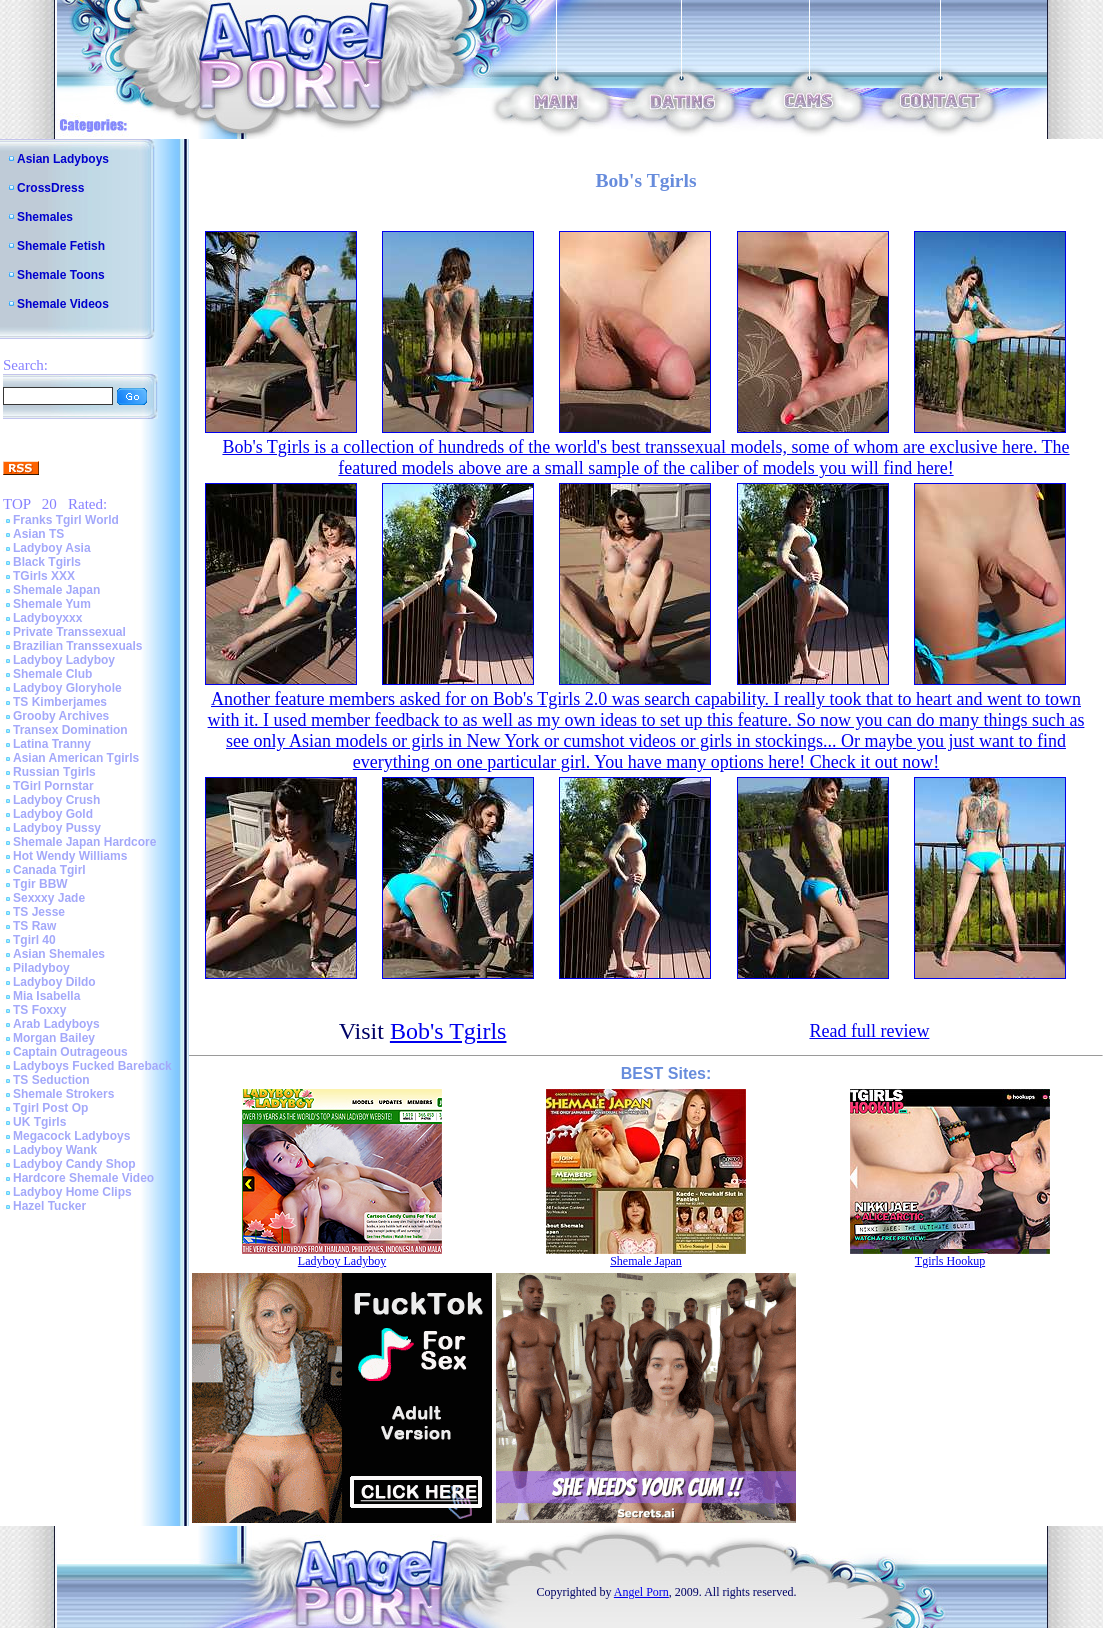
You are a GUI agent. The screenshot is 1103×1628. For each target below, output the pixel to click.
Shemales (45, 217)
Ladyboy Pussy (57, 828)
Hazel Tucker (49, 1206)
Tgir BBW (40, 884)
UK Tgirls (39, 1122)
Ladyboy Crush (56, 800)
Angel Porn (641, 1592)
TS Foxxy (39, 1010)
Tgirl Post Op (50, 1108)
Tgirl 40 (34, 940)
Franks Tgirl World (66, 520)
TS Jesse (39, 912)
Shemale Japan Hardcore (84, 842)
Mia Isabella (46, 996)
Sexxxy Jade (49, 898)
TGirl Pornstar (53, 786)
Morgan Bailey (54, 1038)
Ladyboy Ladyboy (64, 660)
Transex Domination (70, 730)
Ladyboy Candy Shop (74, 1164)
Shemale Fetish (61, 246)
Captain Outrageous (70, 1052)
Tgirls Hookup (950, 1261)
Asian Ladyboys (63, 159)
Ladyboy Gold (53, 814)
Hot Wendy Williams (70, 856)
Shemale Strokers (63, 1094)
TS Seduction (51, 1080)
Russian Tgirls (54, 772)
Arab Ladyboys (56, 1024)
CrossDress (50, 188)
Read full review (869, 1031)
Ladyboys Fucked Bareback (92, 1066)
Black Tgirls (47, 562)
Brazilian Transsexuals (77, 646)
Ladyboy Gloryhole (67, 688)
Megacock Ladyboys (71, 1136)
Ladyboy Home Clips (72, 1192)
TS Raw (34, 926)
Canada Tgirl (49, 870)
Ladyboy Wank (55, 1150)
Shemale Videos (63, 304)
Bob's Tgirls (448, 1031)
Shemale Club (52, 674)
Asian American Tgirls (76, 758)
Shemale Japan (56, 590)
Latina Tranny (52, 744)
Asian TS (38, 534)
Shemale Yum (52, 604)
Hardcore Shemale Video (83, 1178)
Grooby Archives (61, 716)
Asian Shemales (59, 954)
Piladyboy (41, 968)
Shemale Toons (61, 275)
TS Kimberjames (60, 702)
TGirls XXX (44, 576)
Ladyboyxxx (47, 618)
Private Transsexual (69, 632)
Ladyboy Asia (52, 548)
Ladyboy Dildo (54, 982)
